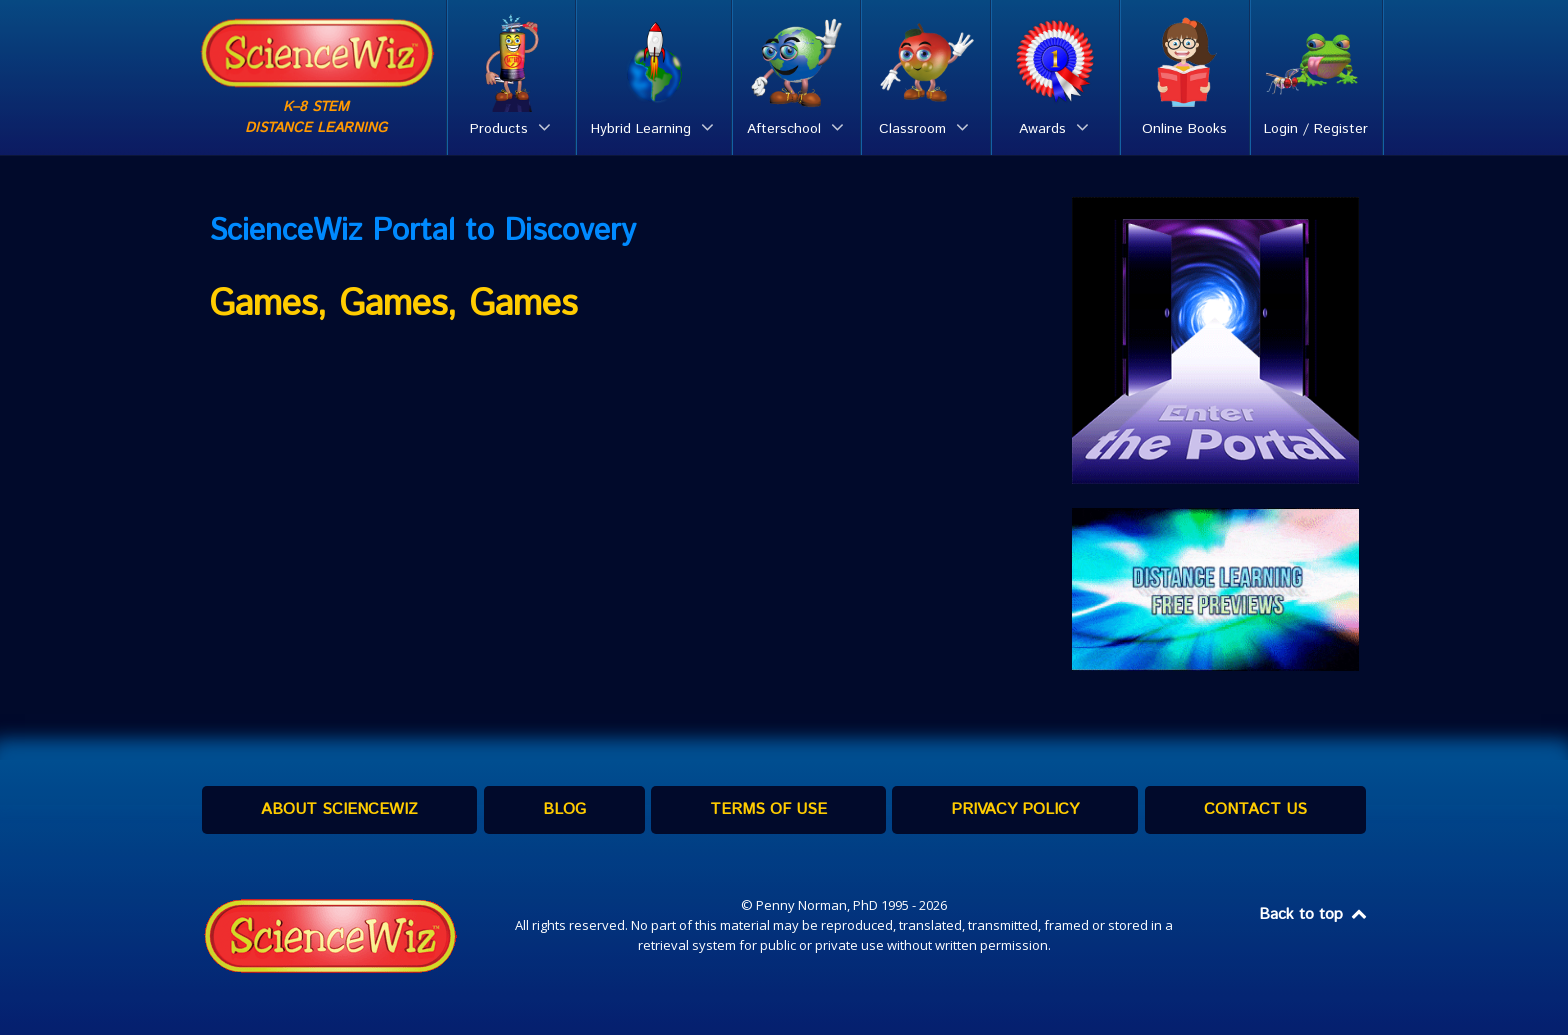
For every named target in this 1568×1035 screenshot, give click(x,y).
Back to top (1314, 914)
